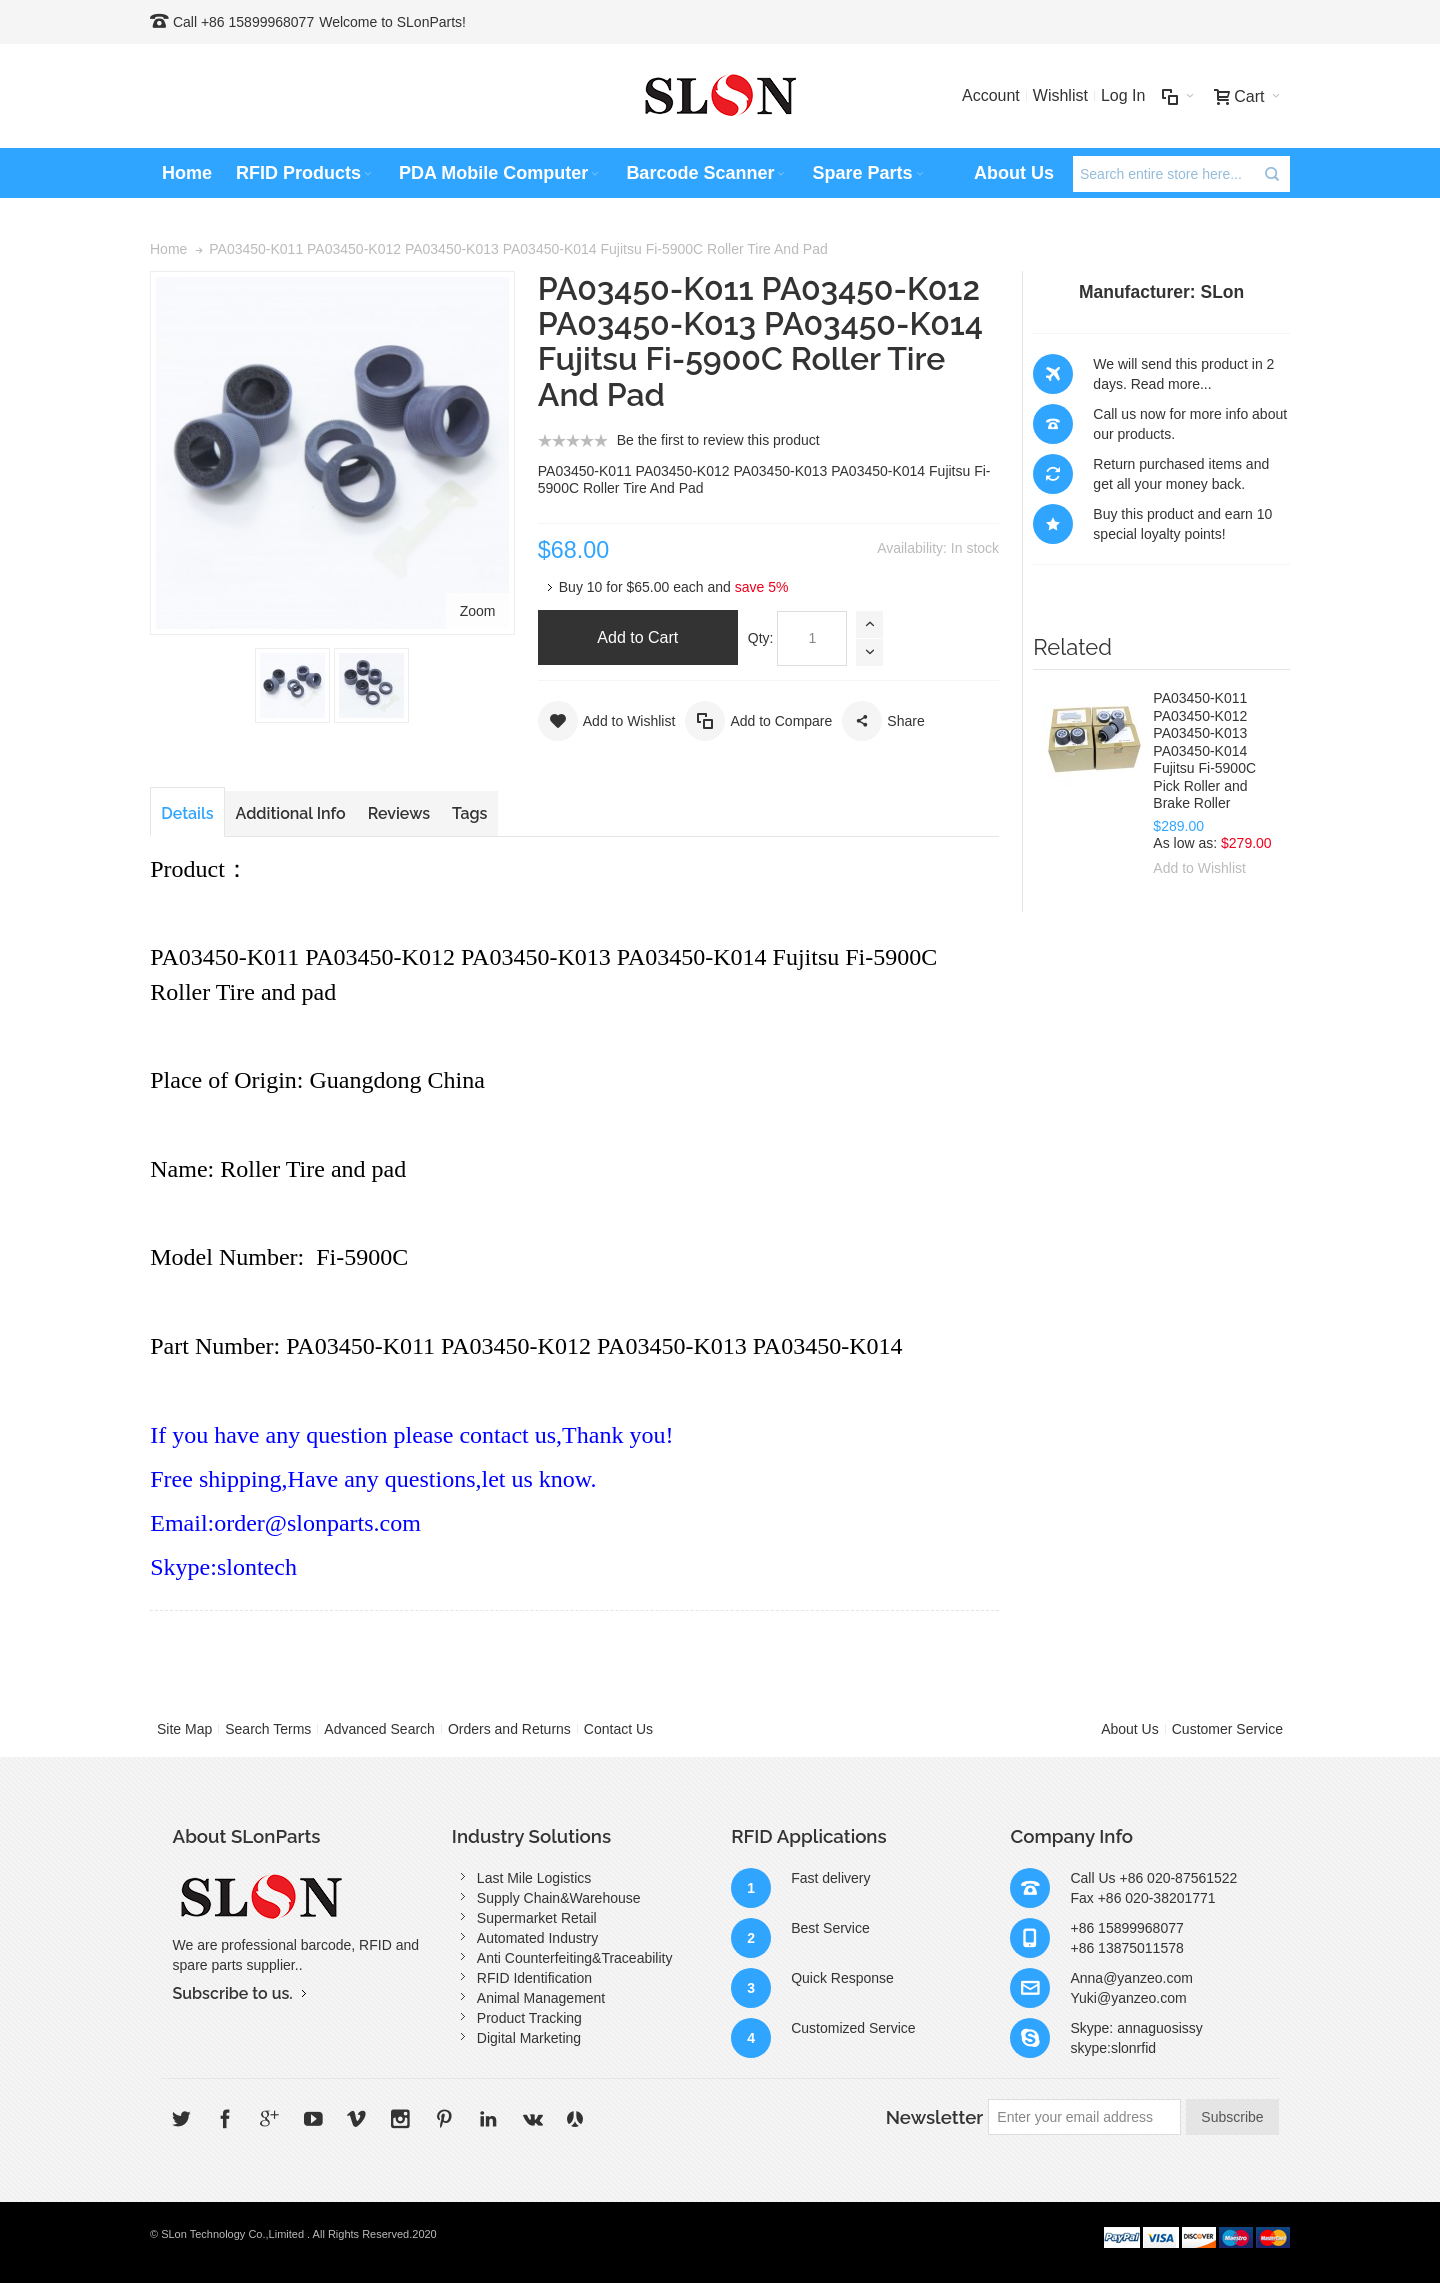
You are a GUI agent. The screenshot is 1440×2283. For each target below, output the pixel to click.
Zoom (478, 611)
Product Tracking (529, 2018)
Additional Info (291, 813)
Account (991, 95)
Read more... (1171, 384)
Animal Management (541, 1998)
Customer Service (1227, 1729)
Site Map (184, 1729)
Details (187, 813)
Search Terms (268, 1729)
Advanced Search (379, 1729)
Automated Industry (537, 1938)
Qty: (761, 638)
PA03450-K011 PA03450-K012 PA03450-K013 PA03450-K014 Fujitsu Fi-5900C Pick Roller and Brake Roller (1204, 750)
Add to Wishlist (1199, 868)
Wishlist (1060, 95)
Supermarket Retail (537, 1918)
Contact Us (618, 1729)
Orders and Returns (509, 1729)
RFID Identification (534, 1978)
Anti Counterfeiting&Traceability (575, 1958)
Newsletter (935, 2117)
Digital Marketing (529, 2038)
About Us (1130, 1729)
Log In (1123, 95)
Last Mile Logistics (534, 1878)
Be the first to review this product (718, 440)
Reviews (399, 813)
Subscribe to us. (233, 1993)
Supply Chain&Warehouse (559, 1898)
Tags (469, 813)
